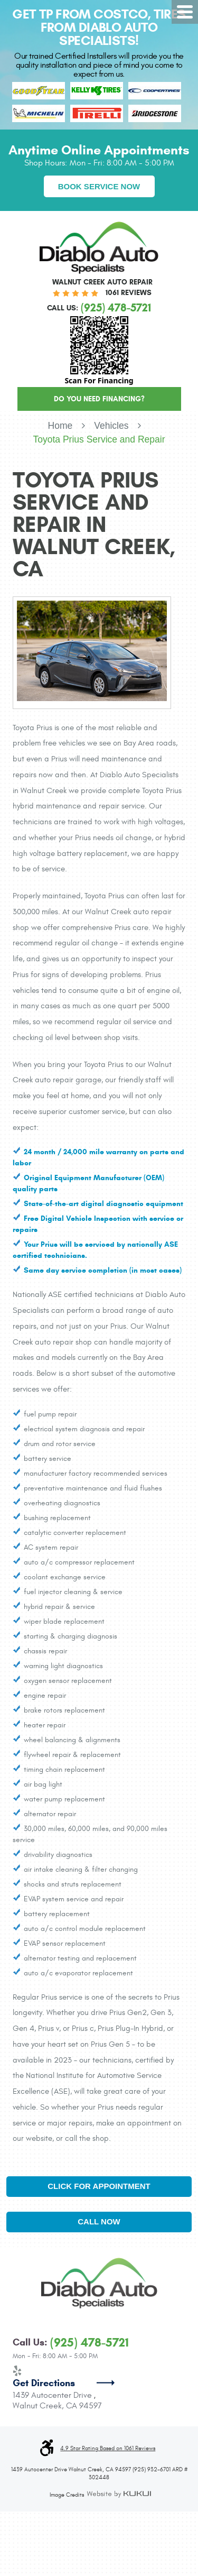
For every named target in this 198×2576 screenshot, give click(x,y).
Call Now (99, 2221)
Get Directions (44, 2383)
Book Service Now (99, 186)
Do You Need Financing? (99, 398)
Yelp (17, 2371)
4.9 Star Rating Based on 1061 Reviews (107, 2448)
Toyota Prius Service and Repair (99, 439)
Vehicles (111, 425)
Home (60, 425)
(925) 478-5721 (89, 2342)
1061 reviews (129, 292)
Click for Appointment (99, 2186)
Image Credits (67, 2495)
